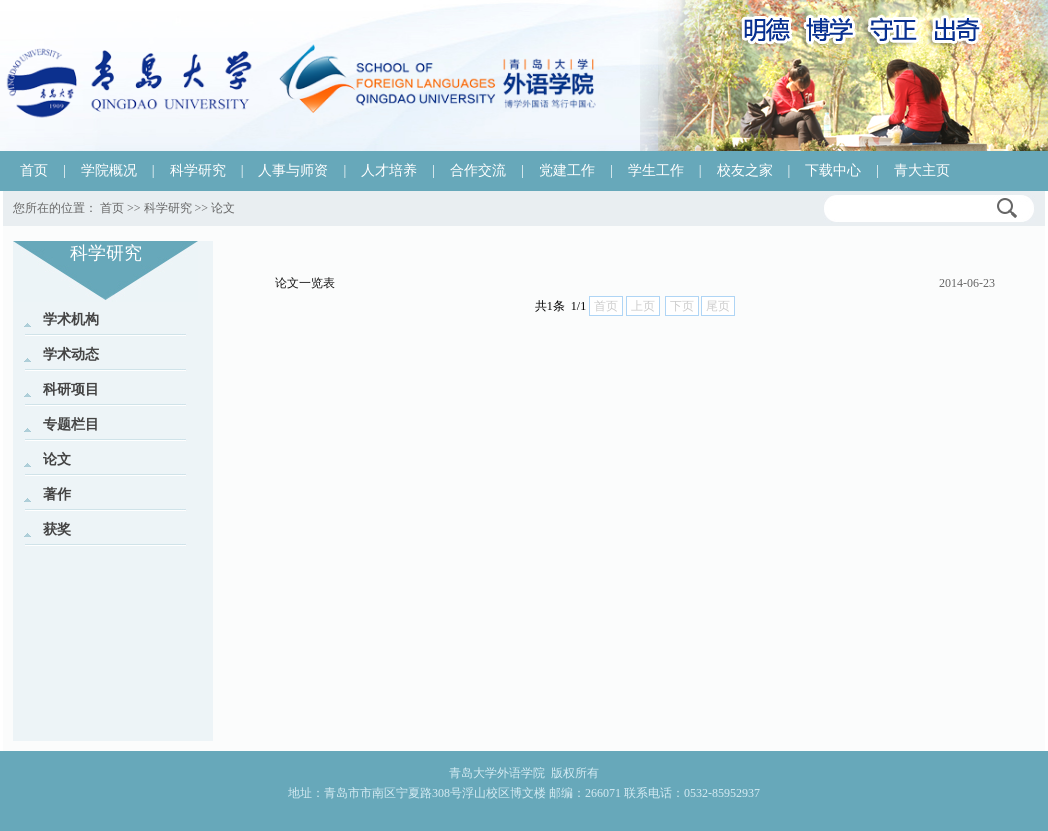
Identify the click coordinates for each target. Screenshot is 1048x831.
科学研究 (198, 170)
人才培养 (389, 170)
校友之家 (745, 170)
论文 (223, 208)
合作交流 (478, 170)
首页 (34, 170)
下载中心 (833, 170)
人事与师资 (293, 170)
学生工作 (656, 170)
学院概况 (109, 170)
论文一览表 (305, 283)
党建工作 (567, 170)
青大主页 (922, 170)
